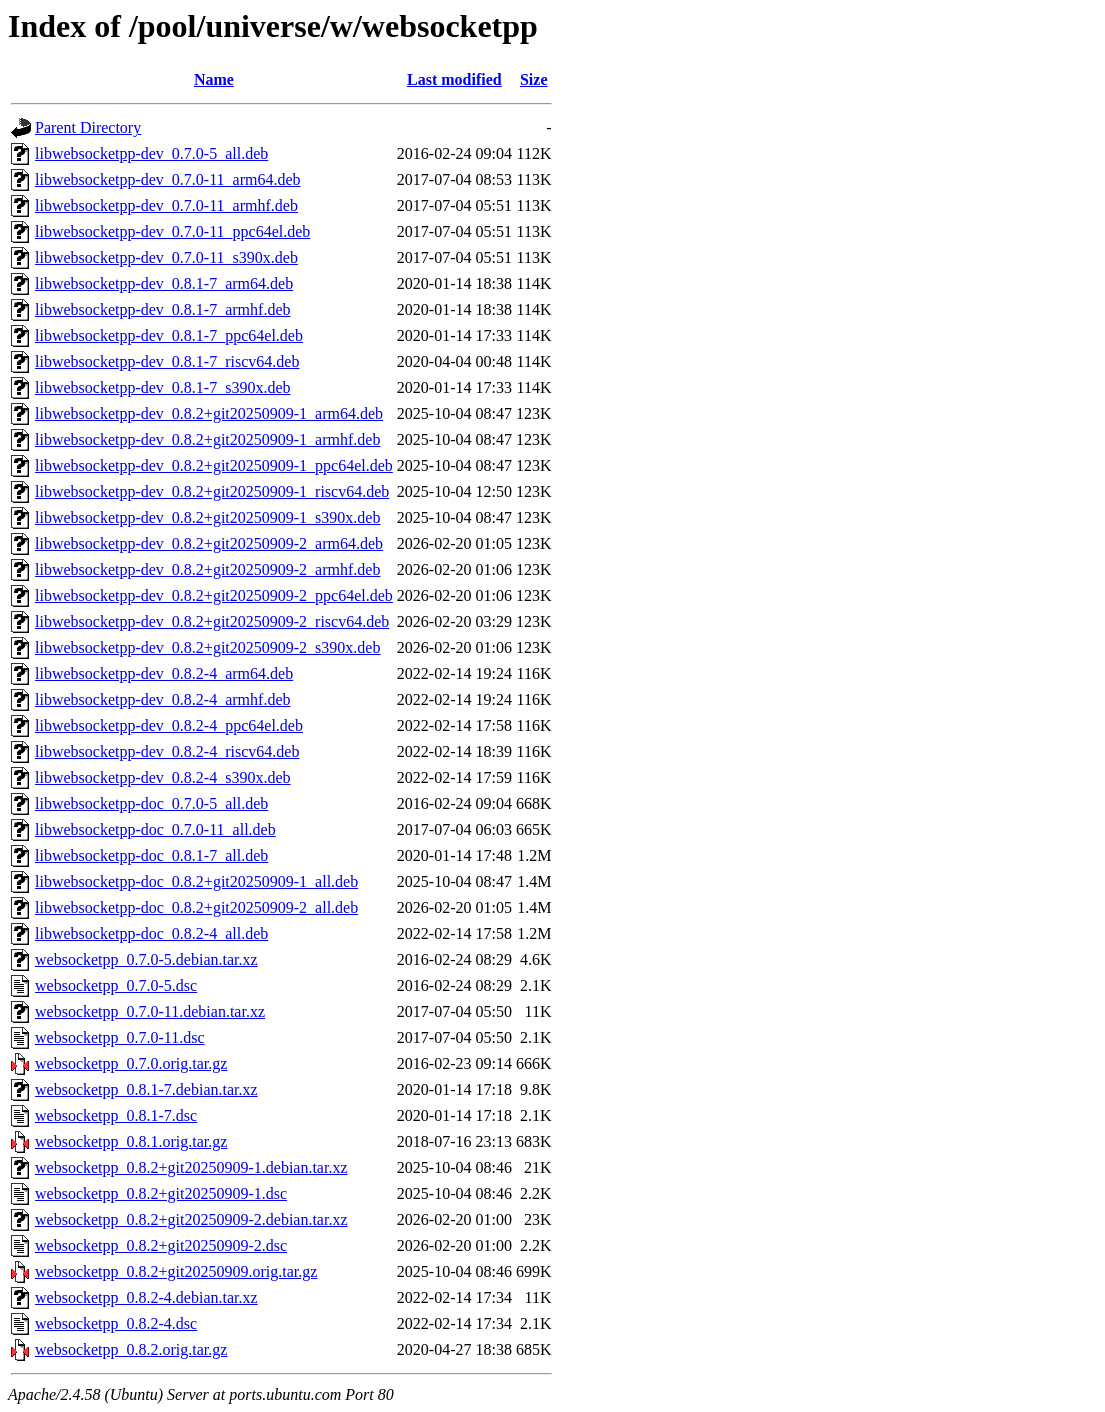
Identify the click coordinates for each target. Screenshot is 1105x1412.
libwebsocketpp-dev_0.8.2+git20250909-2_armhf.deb (207, 569)
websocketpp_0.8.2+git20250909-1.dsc (161, 1193)
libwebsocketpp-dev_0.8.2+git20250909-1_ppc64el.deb (214, 465)
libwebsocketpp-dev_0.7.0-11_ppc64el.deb (172, 231)
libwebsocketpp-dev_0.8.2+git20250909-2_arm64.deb (209, 543)
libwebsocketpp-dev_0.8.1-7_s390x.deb (163, 387)
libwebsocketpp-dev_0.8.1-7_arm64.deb (164, 283)
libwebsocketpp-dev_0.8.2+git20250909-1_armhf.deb (207, 439)
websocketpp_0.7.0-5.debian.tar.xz (146, 959)
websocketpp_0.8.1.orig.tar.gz (131, 1141)
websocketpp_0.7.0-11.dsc (120, 1037)
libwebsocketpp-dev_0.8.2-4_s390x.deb (163, 777)
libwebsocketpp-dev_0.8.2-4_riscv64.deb (167, 751)
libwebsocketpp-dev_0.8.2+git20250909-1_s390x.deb (207, 517)
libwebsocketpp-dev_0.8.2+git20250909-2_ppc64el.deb (214, 595)
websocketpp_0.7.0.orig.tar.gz (131, 1063)
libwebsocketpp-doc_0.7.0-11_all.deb (155, 829)
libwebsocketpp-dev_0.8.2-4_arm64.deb (164, 673)
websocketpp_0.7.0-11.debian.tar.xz (150, 1011)
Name (214, 79)
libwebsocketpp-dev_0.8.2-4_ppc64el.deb (169, 725)
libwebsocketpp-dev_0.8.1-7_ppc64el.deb (169, 335)
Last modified (454, 79)
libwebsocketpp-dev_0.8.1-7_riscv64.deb (167, 361)
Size (534, 79)
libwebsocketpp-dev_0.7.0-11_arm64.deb (168, 179)
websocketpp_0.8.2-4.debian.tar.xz (146, 1297)
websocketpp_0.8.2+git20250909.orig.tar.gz (176, 1271)
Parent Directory (88, 127)
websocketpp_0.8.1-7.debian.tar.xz (146, 1089)
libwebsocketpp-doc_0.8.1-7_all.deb (151, 855)
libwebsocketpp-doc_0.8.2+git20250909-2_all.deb (196, 907)
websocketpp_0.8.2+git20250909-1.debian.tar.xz (191, 1167)
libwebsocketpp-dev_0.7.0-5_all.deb (151, 153)
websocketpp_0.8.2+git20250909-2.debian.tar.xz (191, 1219)
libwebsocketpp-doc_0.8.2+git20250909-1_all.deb (196, 881)
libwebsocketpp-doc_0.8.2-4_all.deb (151, 933)
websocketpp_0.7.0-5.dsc (116, 985)
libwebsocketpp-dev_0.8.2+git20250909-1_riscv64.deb (212, 491)
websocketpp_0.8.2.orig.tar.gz (131, 1349)
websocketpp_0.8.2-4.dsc (116, 1323)
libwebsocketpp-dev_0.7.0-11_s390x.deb (166, 257)
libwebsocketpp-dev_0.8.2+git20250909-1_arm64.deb (209, 413)
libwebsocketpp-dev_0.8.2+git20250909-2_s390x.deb (207, 647)
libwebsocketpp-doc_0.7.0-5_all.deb (151, 803)
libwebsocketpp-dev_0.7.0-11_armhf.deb (166, 205)
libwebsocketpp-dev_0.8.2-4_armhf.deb (162, 699)
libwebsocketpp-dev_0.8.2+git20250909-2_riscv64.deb (212, 621)
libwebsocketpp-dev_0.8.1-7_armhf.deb (162, 309)
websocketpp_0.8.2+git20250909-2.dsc (161, 1245)
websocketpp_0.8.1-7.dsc (116, 1115)
